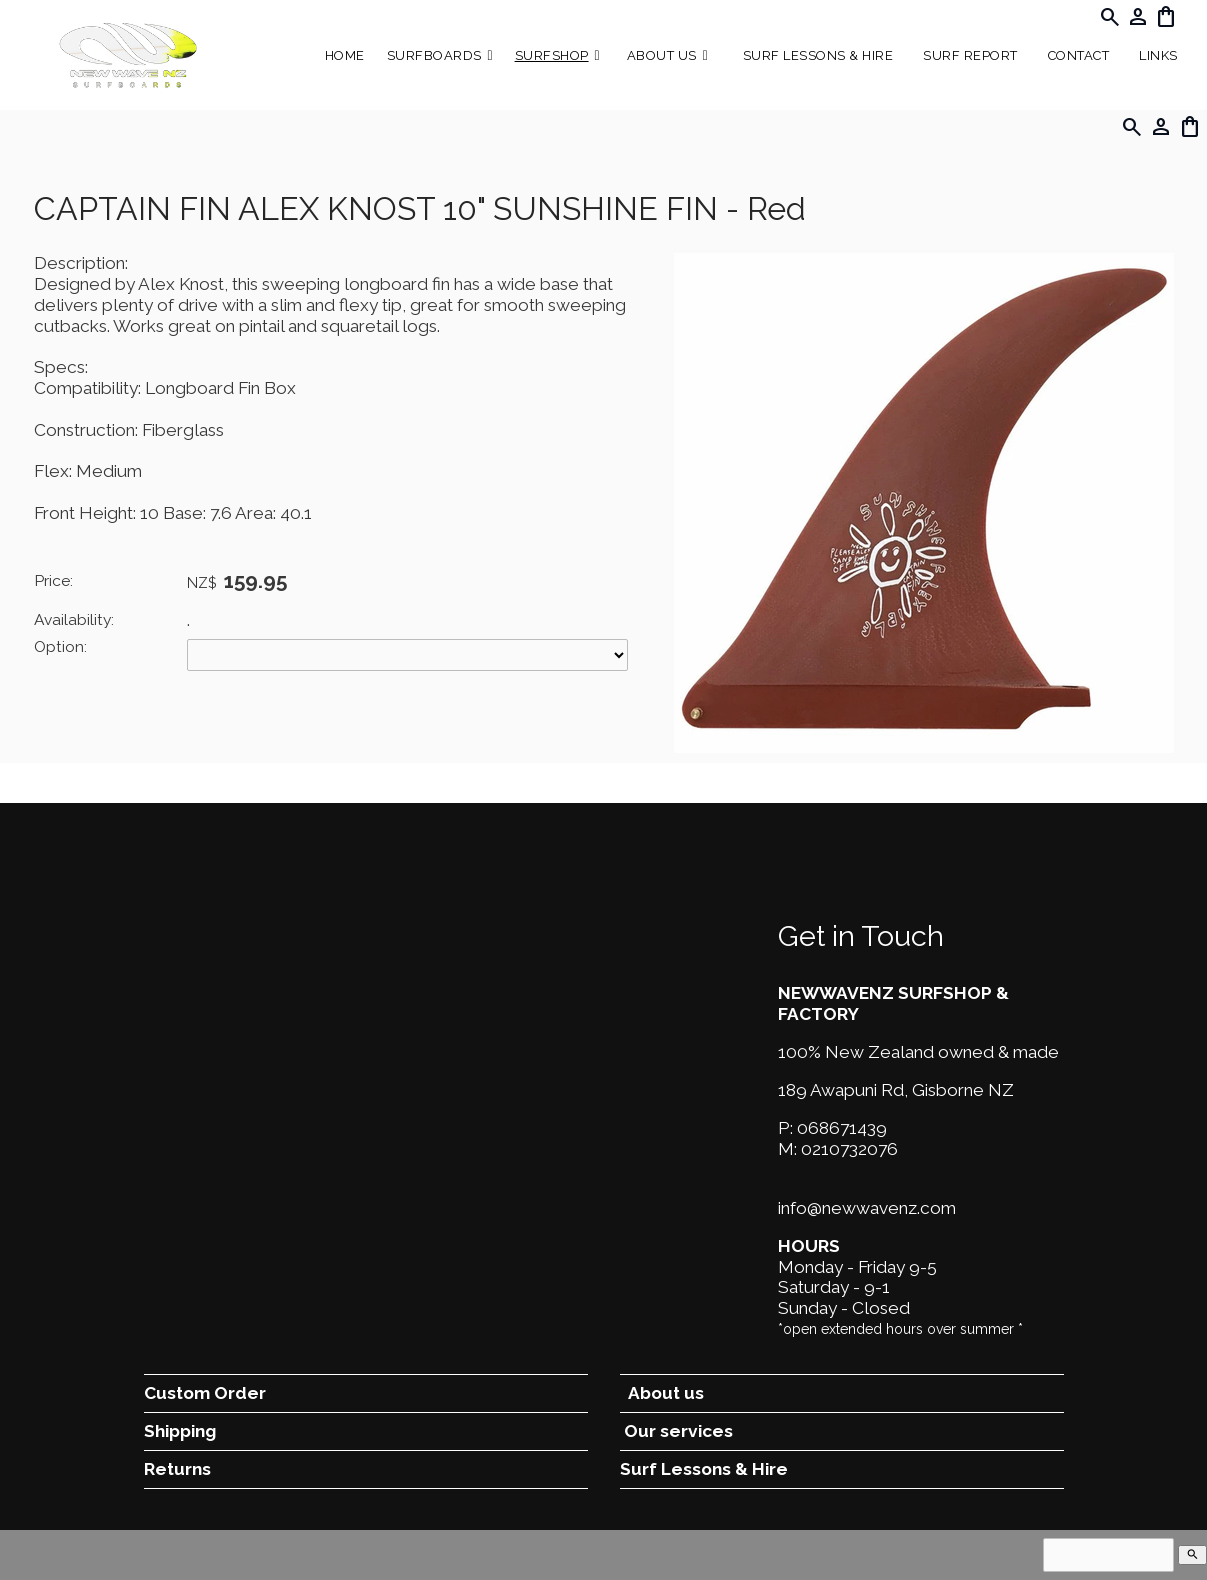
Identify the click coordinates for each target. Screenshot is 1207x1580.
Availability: (74, 619)
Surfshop (552, 55)
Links (1158, 55)
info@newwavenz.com (867, 1208)
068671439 (842, 1128)
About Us (662, 55)
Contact (1079, 55)
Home (345, 55)
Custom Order (205, 1393)
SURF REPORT (970, 55)
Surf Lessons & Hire (818, 55)
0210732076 (849, 1149)
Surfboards (434, 55)
